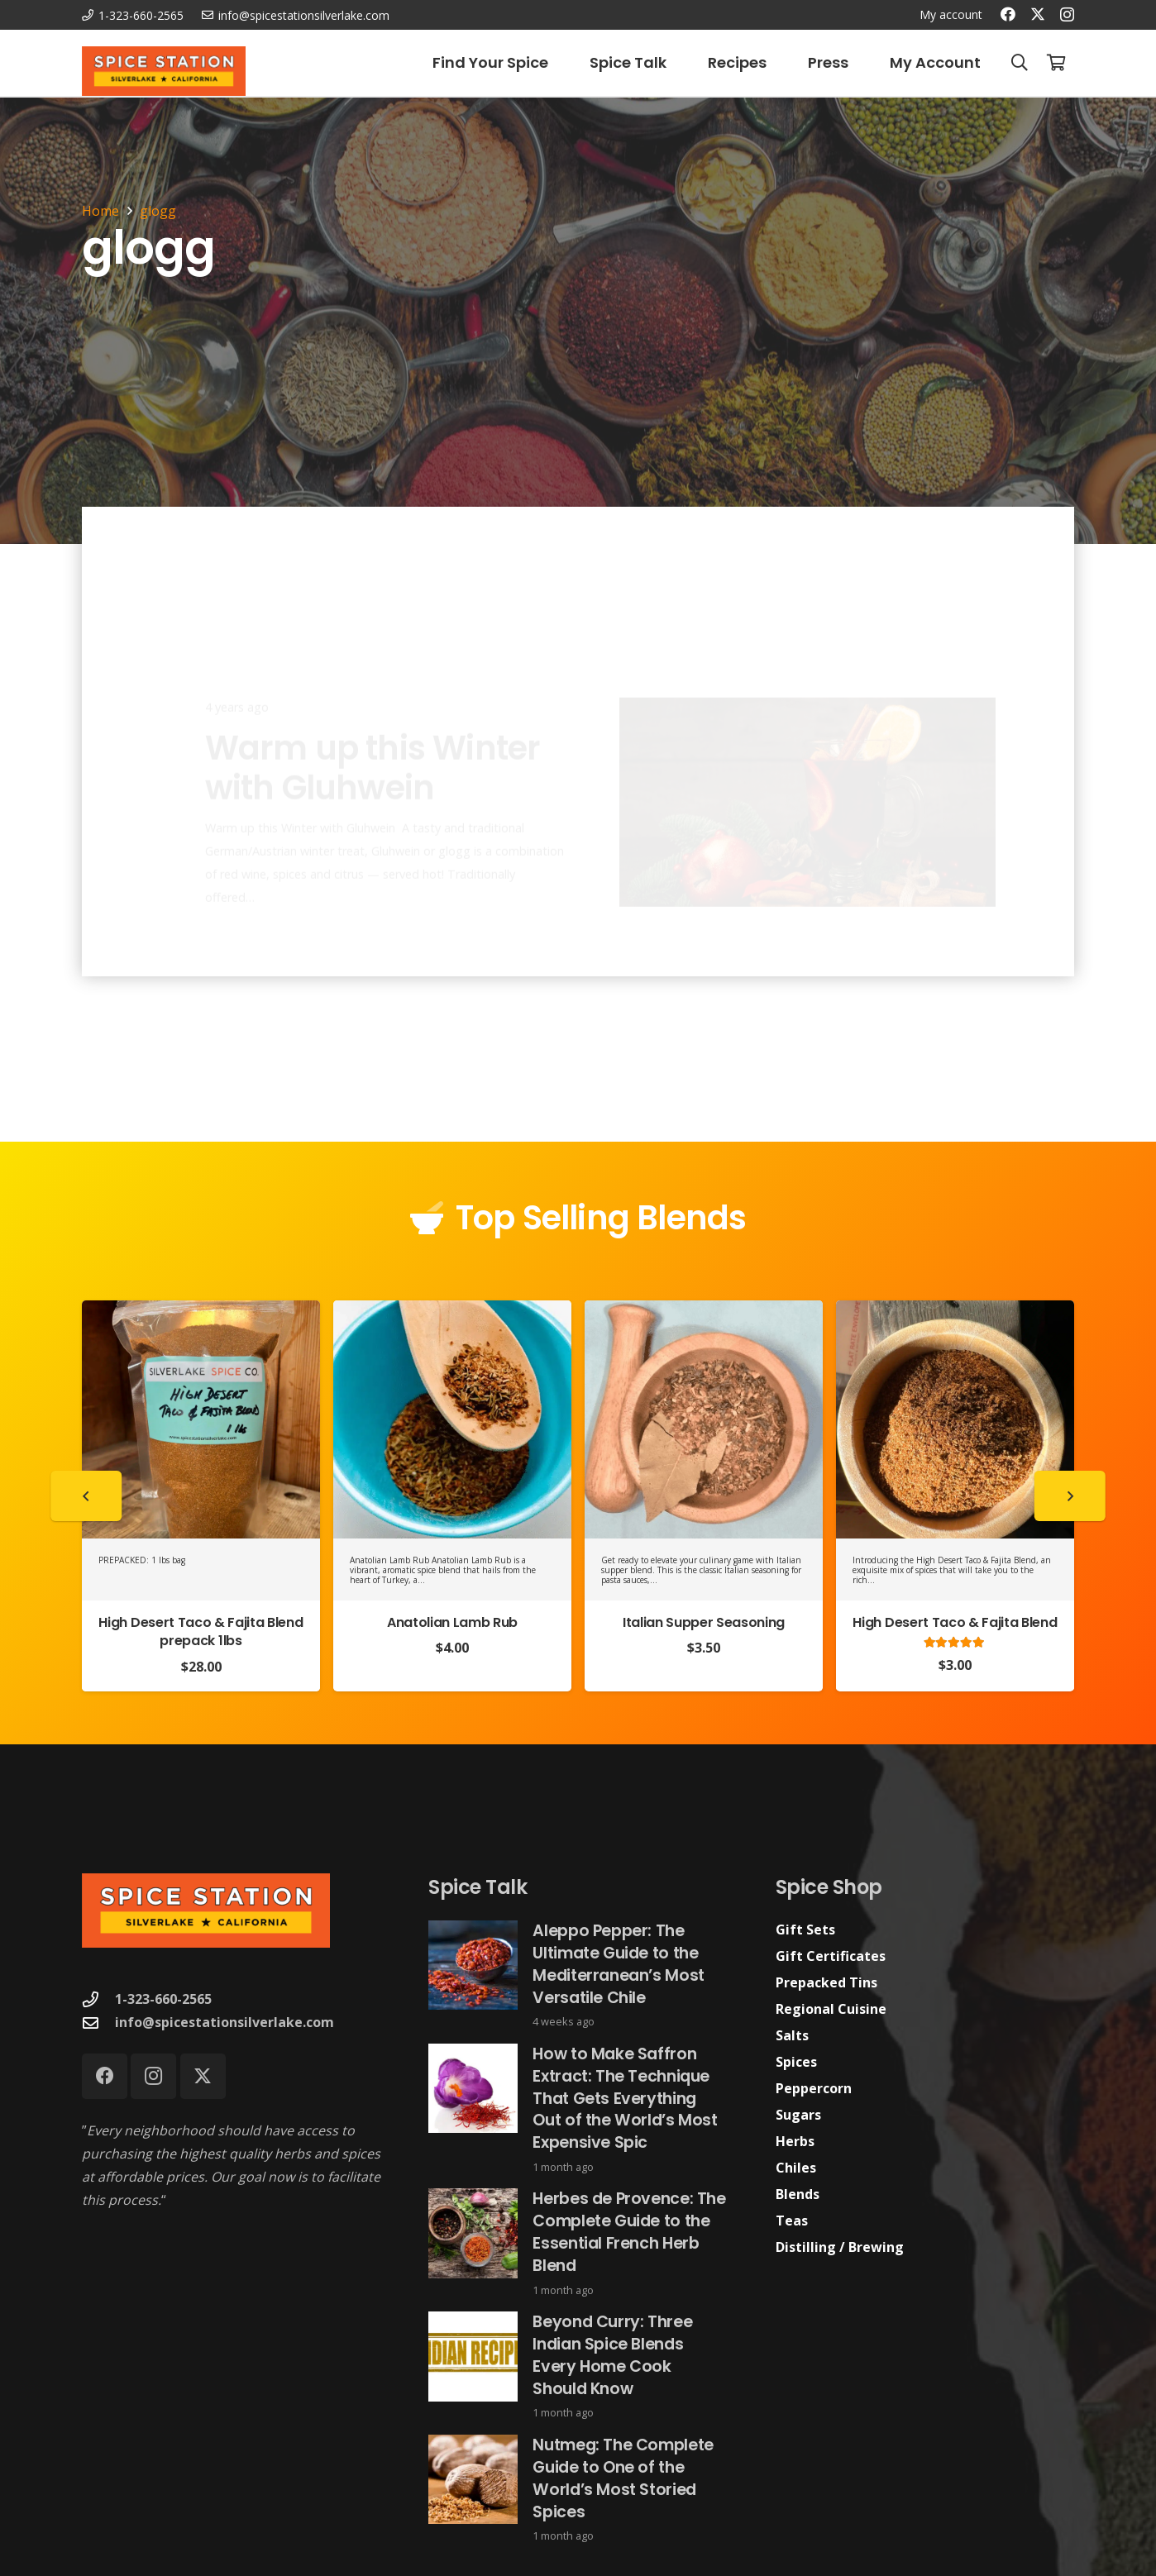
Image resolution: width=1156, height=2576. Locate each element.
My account (951, 14)
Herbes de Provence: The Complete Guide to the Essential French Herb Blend (629, 2233)
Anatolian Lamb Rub (452, 1622)
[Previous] (86, 1496)
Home (100, 211)
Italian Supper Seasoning (704, 1622)
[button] (1019, 62)
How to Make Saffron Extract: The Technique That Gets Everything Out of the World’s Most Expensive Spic (625, 2098)
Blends (797, 2194)
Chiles (796, 2168)
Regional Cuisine (831, 2009)
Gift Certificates (831, 1956)
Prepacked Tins (826, 1982)
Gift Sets (805, 1929)
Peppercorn (814, 2088)
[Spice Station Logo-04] (164, 71)
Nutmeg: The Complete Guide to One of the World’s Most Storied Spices (623, 2478)
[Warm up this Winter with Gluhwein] (807, 742)
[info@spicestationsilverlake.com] (98, 2022)
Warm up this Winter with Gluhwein (373, 707)
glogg (158, 211)
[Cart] (1056, 63)
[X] (1037, 14)
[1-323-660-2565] (98, 1999)
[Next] (1070, 1496)
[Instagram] (1067, 15)
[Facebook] (1008, 14)
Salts (792, 2035)
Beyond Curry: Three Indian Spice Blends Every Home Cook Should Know (613, 2355)
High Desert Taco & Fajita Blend (955, 1622)
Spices (796, 2062)
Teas (792, 2220)
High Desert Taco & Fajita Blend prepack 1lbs (200, 1631)
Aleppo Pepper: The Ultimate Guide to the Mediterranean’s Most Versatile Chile (619, 1964)
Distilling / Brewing (840, 2247)
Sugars (798, 2115)
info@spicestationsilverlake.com (224, 2022)
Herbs (795, 2141)
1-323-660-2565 (163, 1999)
